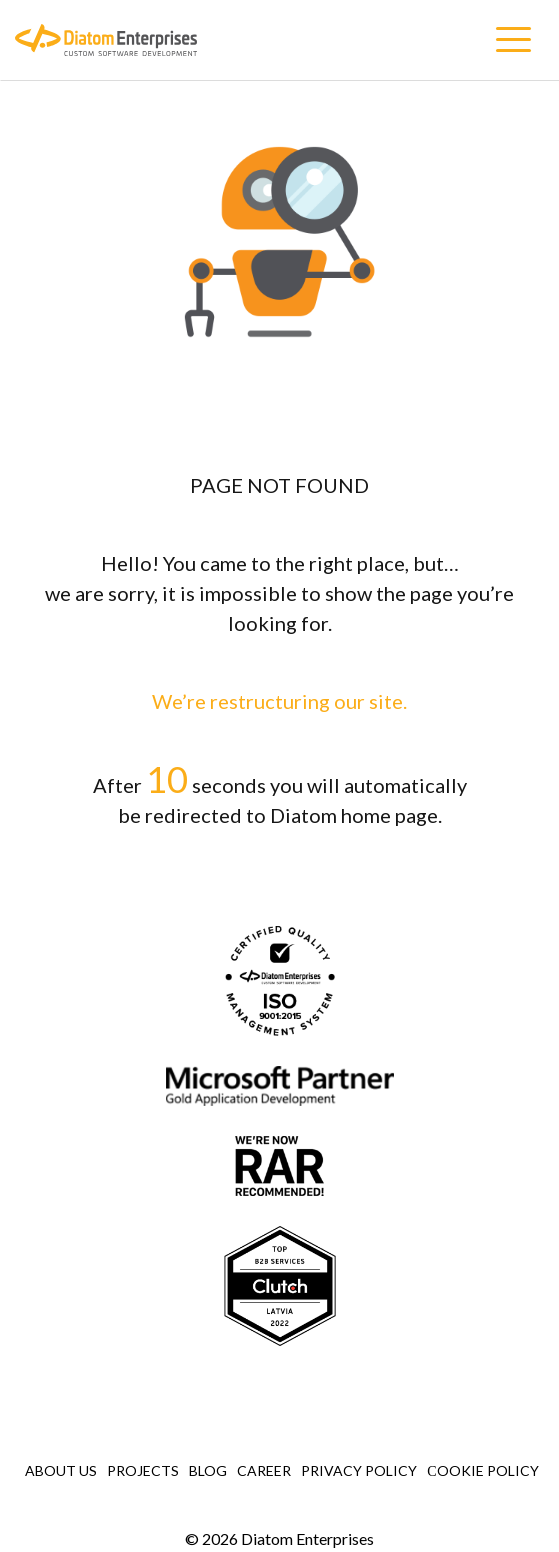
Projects (143, 1470)
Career (264, 1470)
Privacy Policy (359, 1470)
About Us (61, 1470)
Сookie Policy (482, 1470)
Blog (208, 1470)
